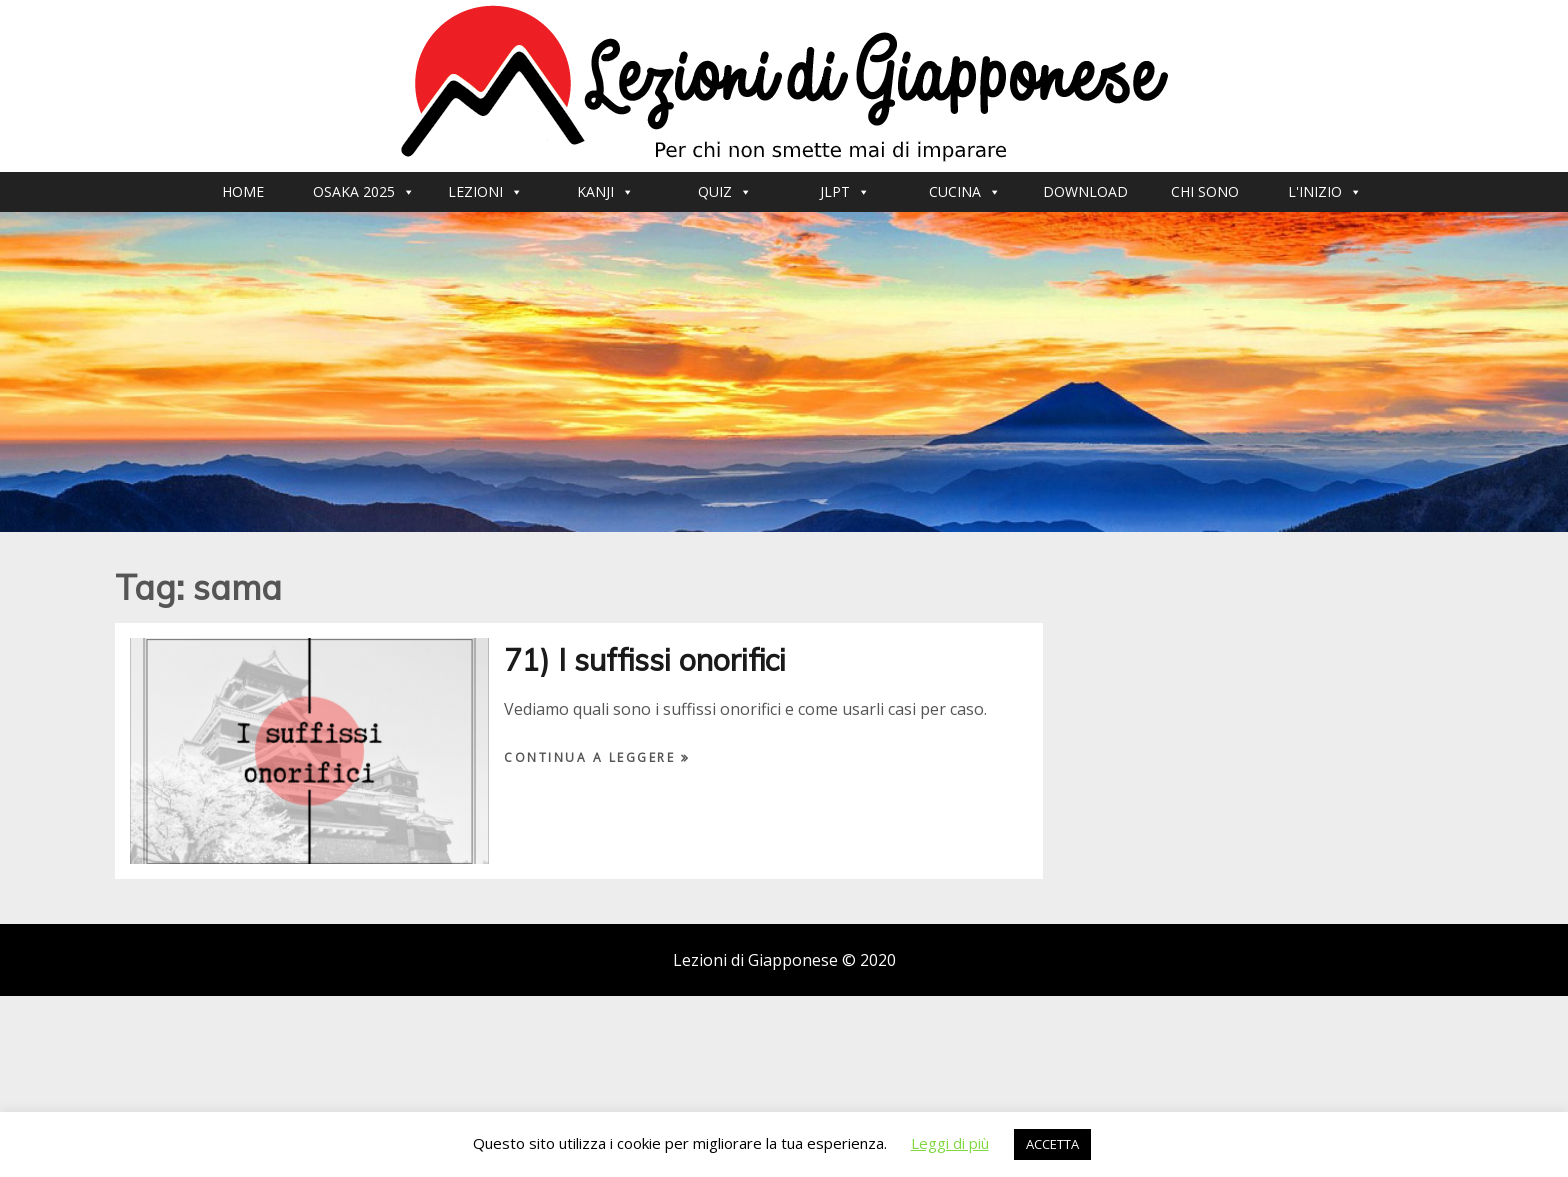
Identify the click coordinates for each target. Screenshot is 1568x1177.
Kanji (605, 191)
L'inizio (1325, 191)
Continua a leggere (592, 757)
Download (1085, 191)
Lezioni (485, 191)
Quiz (725, 191)
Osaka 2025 (364, 191)
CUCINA (965, 191)
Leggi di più (950, 1143)
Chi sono (1205, 191)
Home (243, 191)
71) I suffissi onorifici (645, 660)
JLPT (845, 191)
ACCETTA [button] (1052, 1144)
